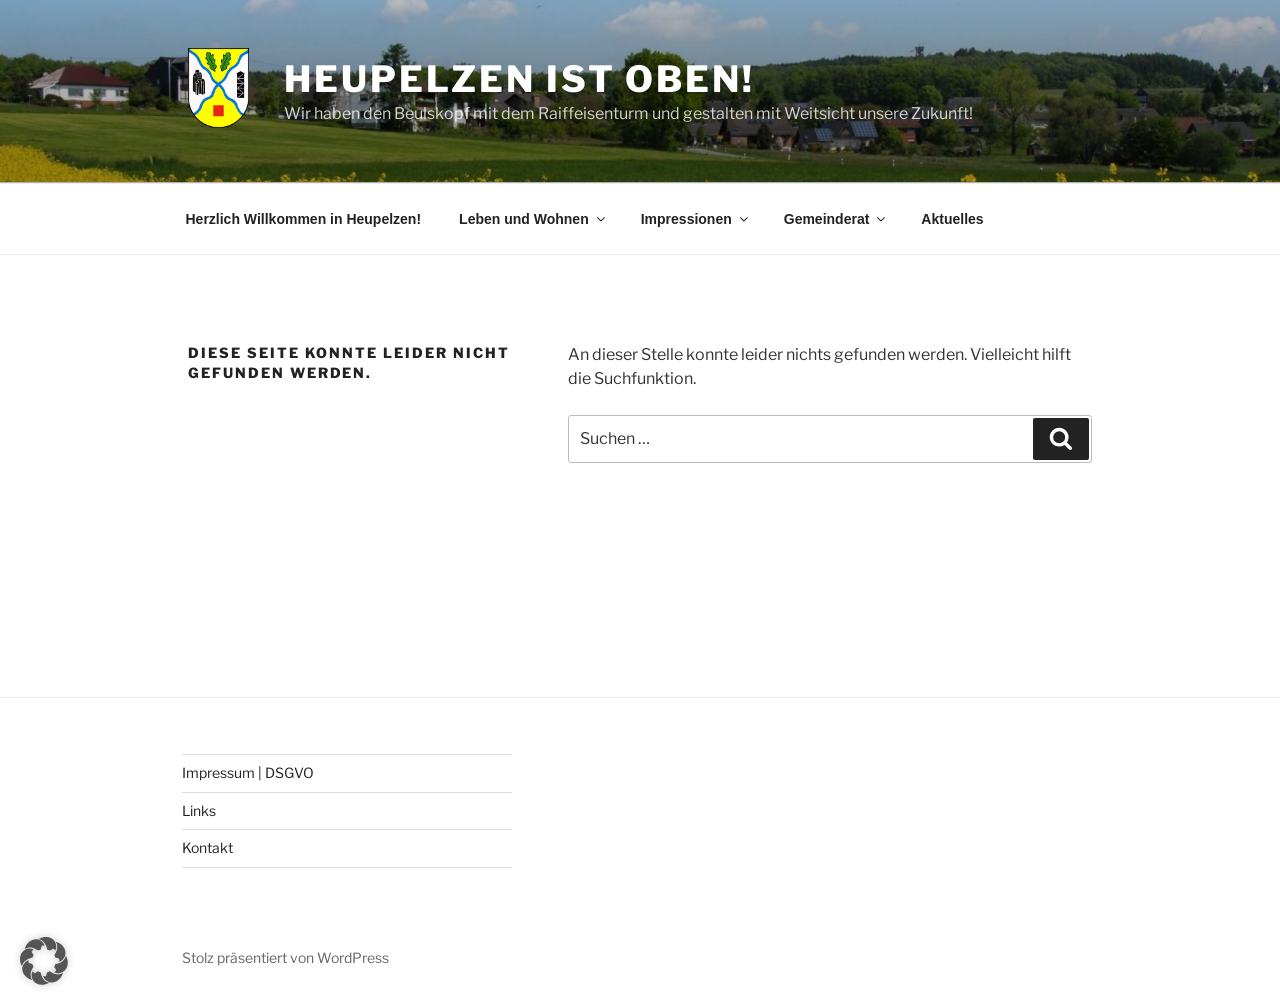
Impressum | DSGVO (248, 772)
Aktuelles (952, 219)
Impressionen (696, 219)
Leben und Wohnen (533, 219)
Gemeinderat (836, 219)
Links (199, 810)
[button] (44, 961)
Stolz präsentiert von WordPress (285, 957)
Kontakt (207, 847)
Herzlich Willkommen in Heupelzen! (304, 219)
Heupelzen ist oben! (519, 79)
